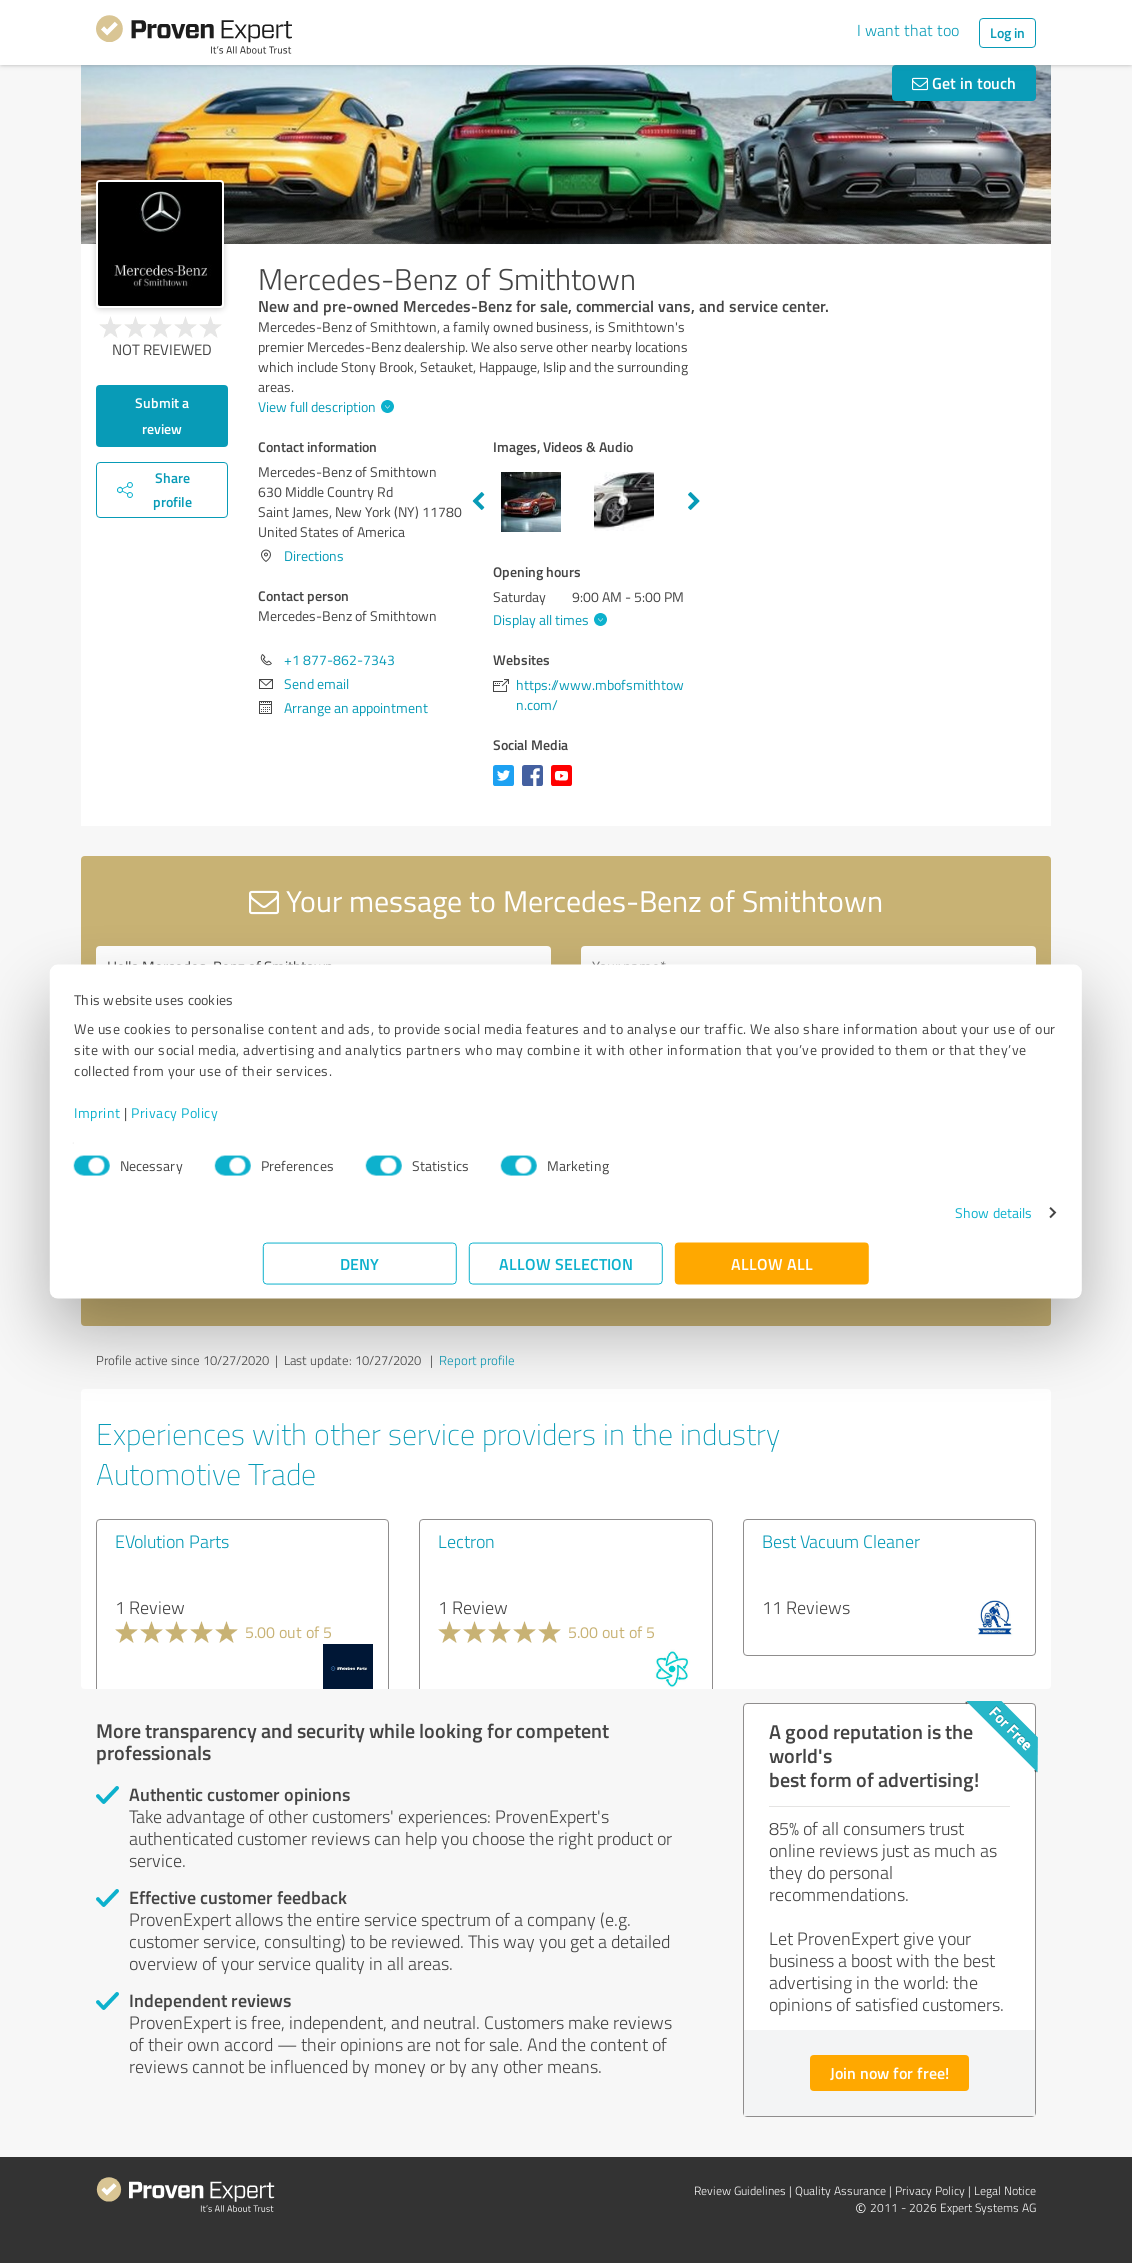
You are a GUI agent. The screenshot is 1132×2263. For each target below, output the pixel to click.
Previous (478, 502)
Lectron (466, 1541)
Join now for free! (889, 2072)
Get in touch (964, 82)
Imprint (286, 1122)
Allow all (772, 1273)
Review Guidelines (740, 2190)
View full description (323, 406)
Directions (314, 555)
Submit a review (162, 415)
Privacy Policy (363, 1122)
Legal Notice (1005, 2190)
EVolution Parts (172, 1541)
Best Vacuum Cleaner (841, 1541)
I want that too (908, 30)
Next (694, 502)
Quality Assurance (840, 2190)
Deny (360, 1273)
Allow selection (566, 1273)
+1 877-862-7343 (339, 659)
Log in (1007, 32)
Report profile (477, 1360)
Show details (804, 1222)
